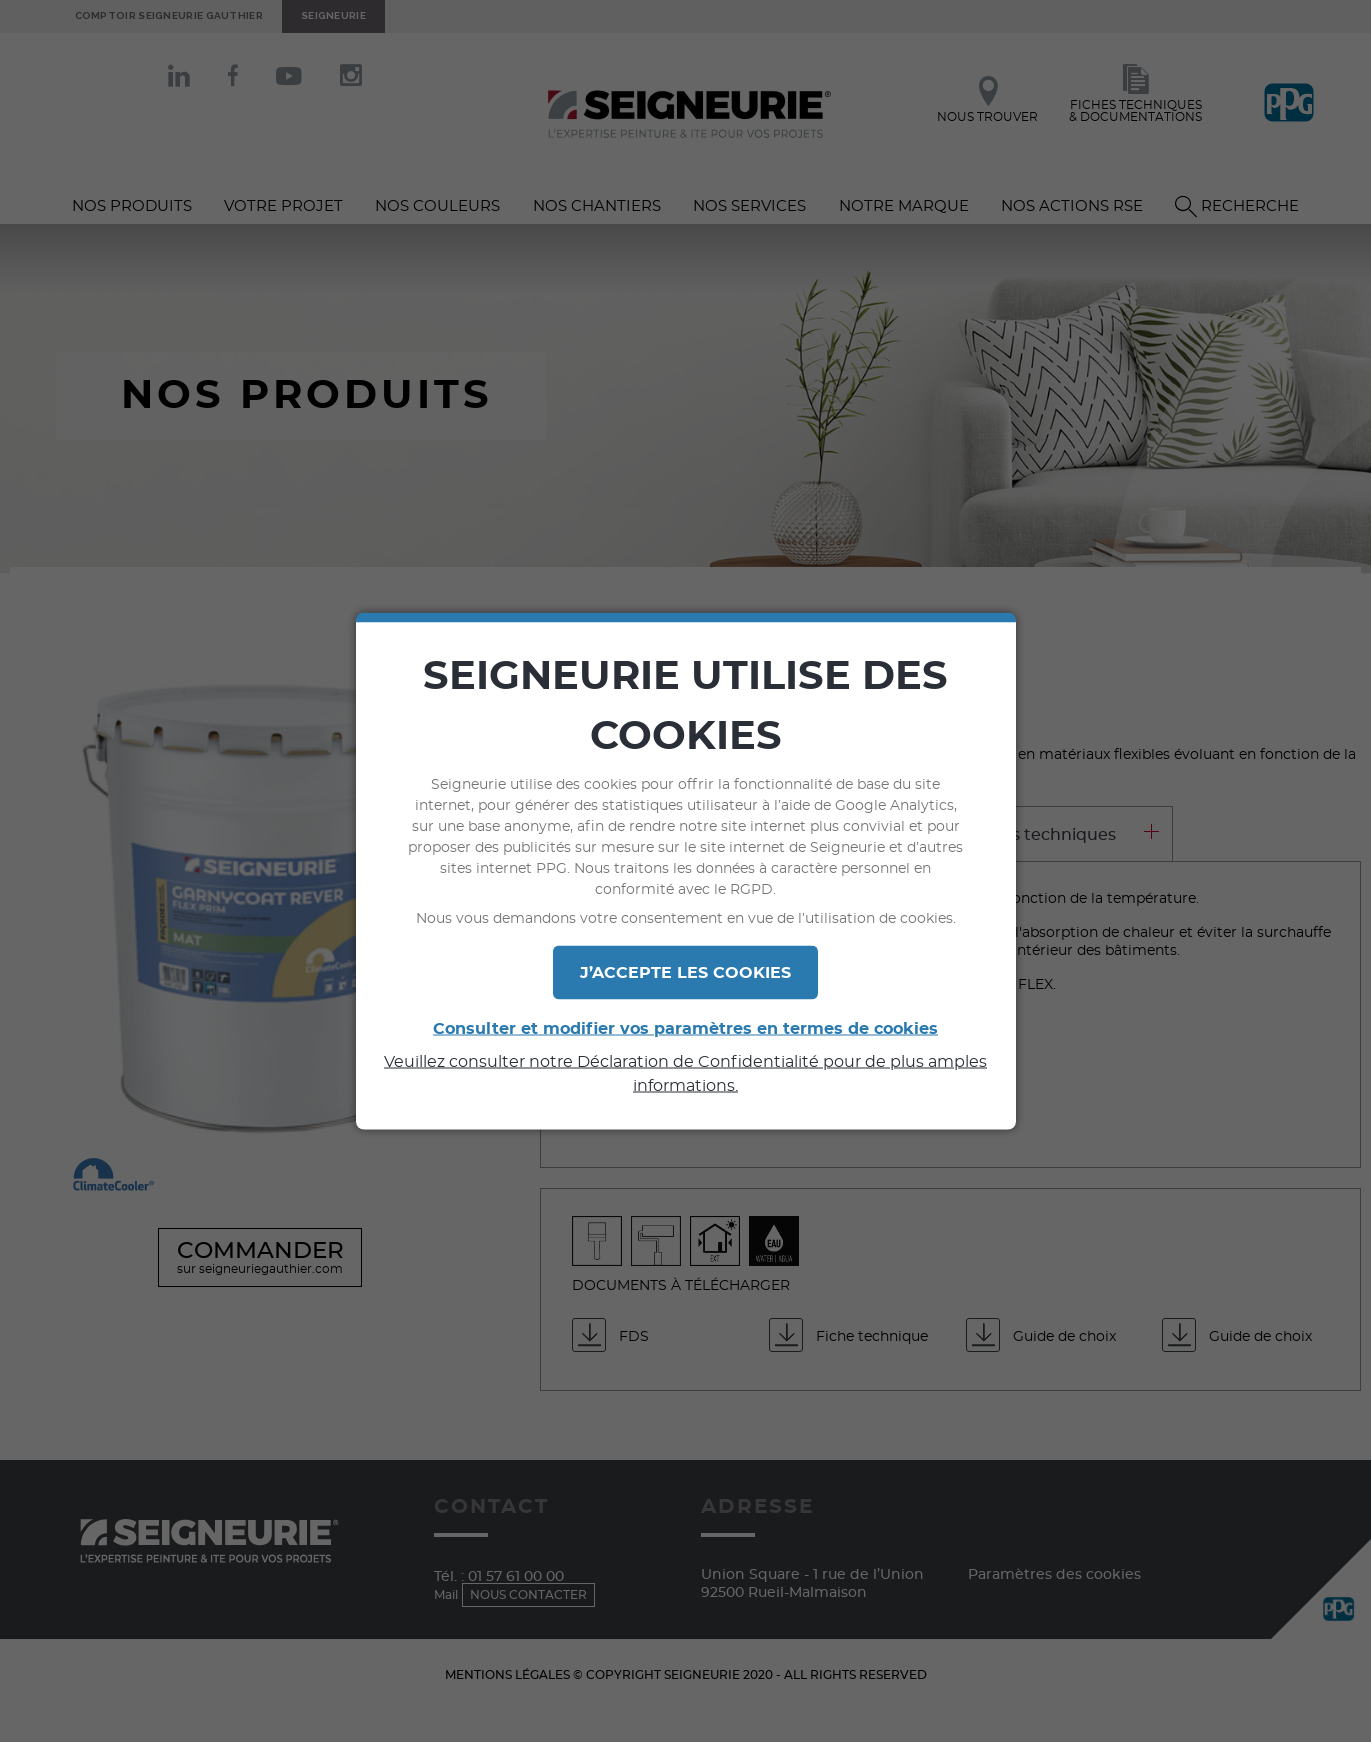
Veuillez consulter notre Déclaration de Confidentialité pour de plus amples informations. (685, 1074)
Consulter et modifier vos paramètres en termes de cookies (685, 1029)
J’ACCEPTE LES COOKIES (685, 973)
